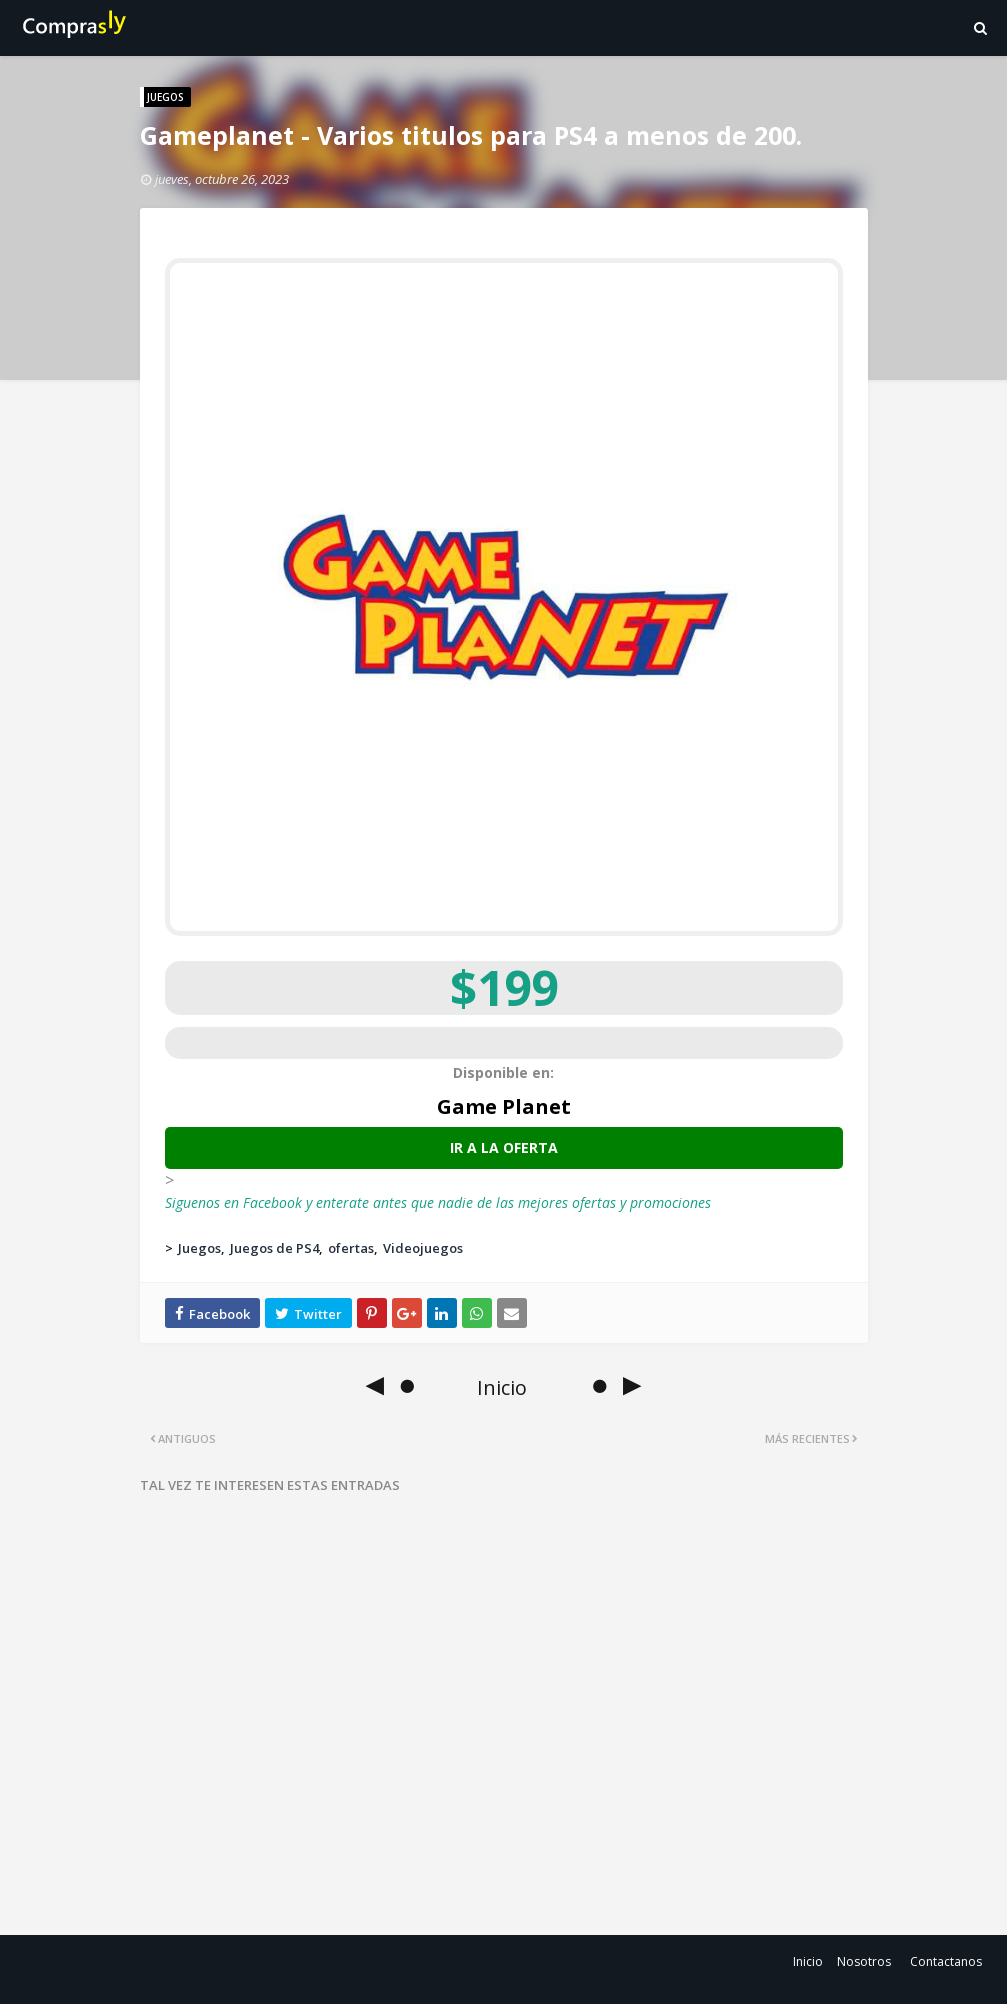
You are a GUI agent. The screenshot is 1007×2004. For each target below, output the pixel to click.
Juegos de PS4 (274, 1248)
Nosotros (864, 1961)
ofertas (351, 1248)
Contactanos (946, 1961)
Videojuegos (423, 1248)
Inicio (808, 1961)
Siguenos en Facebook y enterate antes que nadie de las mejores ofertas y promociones (438, 1202)
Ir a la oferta (504, 1147)
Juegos (199, 1248)
